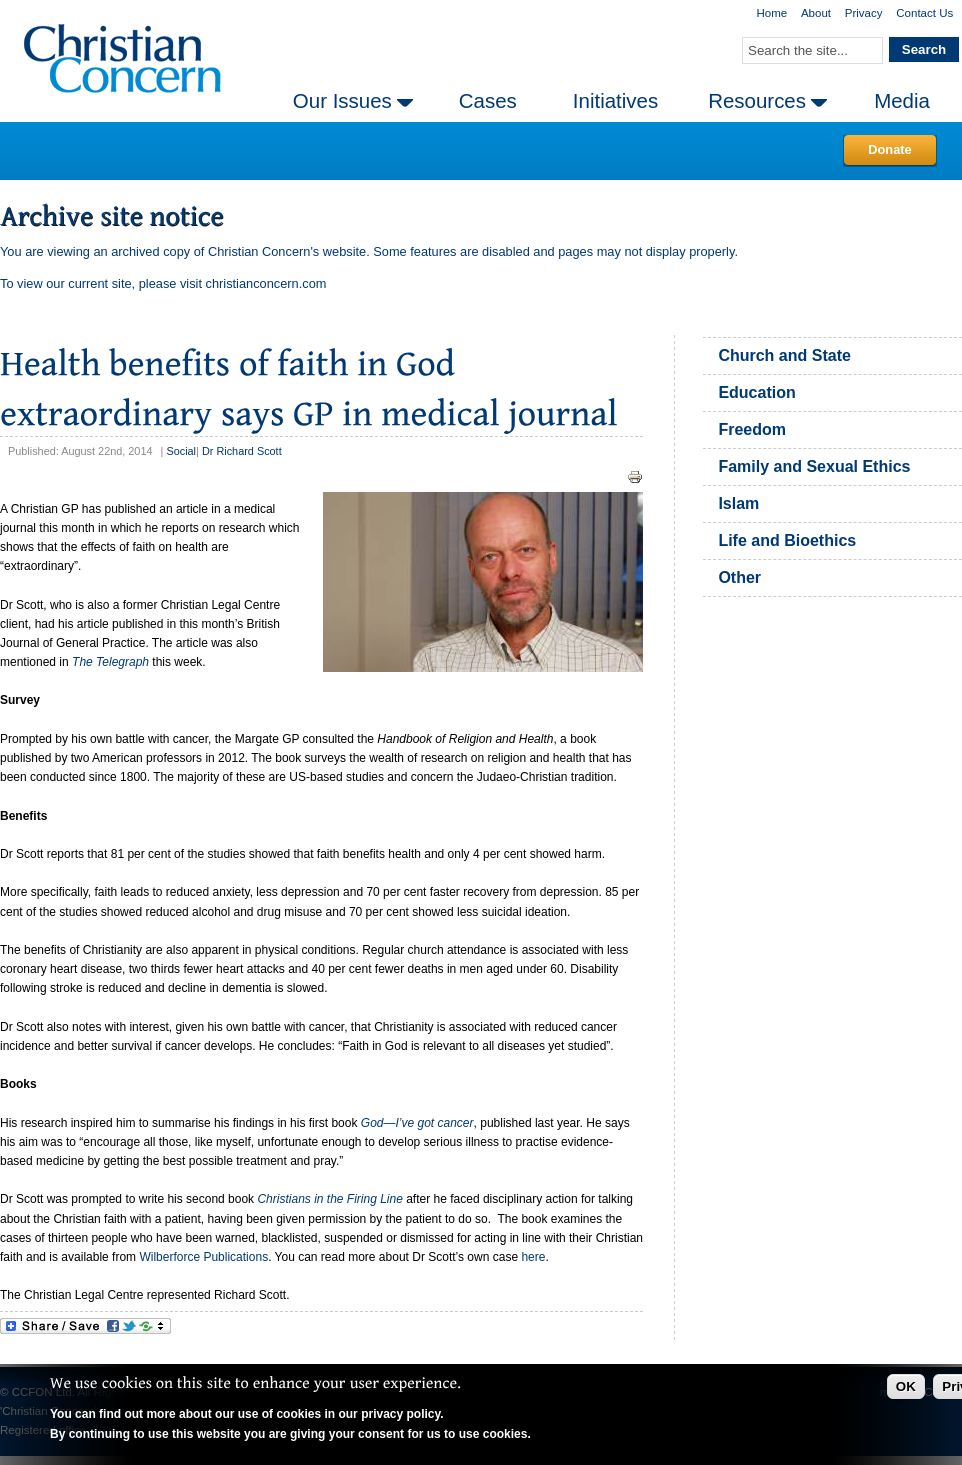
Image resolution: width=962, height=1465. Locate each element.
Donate (889, 149)
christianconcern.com (266, 283)
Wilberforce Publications (203, 1257)
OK (906, 1386)
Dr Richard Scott (242, 451)
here (533, 1257)
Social (181, 451)
